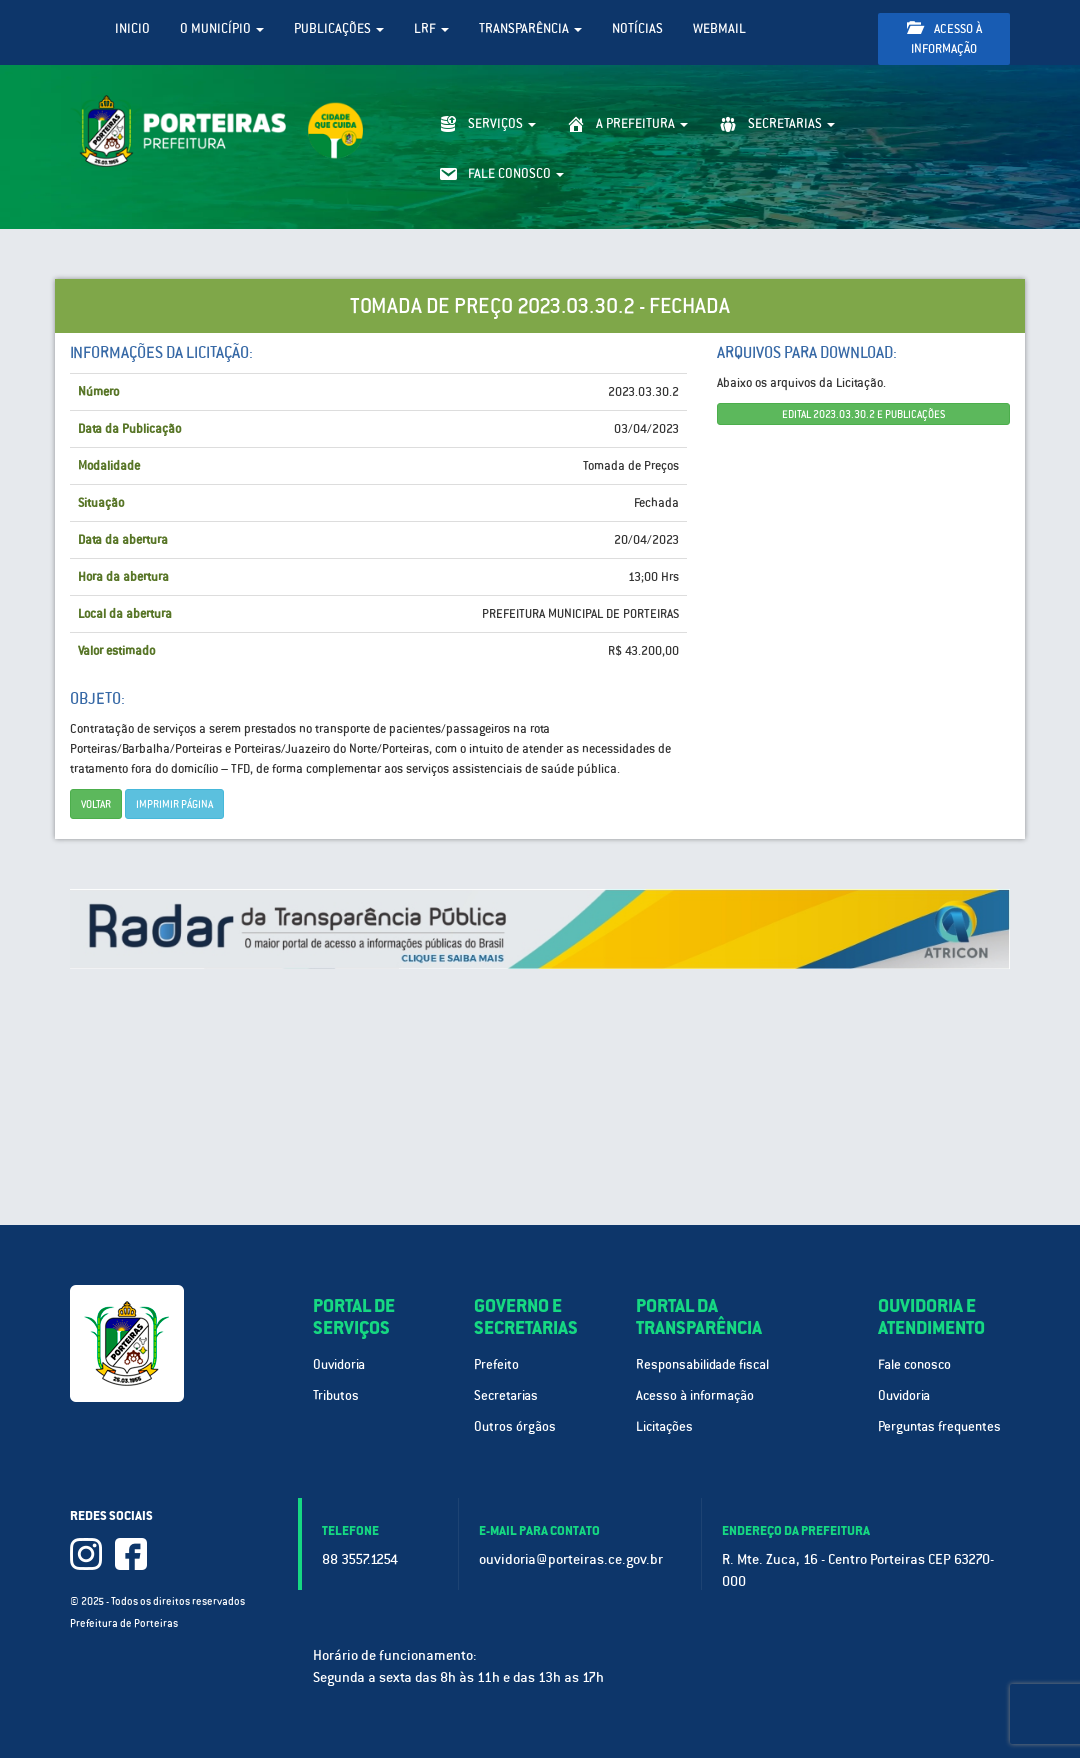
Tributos (336, 1395)
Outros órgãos (515, 1426)
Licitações (664, 1426)
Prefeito (496, 1364)
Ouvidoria (339, 1364)
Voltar (96, 804)
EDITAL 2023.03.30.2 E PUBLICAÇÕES (863, 414)
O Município (222, 28)
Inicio (132, 28)
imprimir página (174, 804)
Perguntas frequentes (939, 1426)
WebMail (719, 28)
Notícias (637, 28)
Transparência (530, 28)
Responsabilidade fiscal (702, 1364)
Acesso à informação (944, 38)
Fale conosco (914, 1364)
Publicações (339, 28)
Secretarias (506, 1395)
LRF (431, 28)
